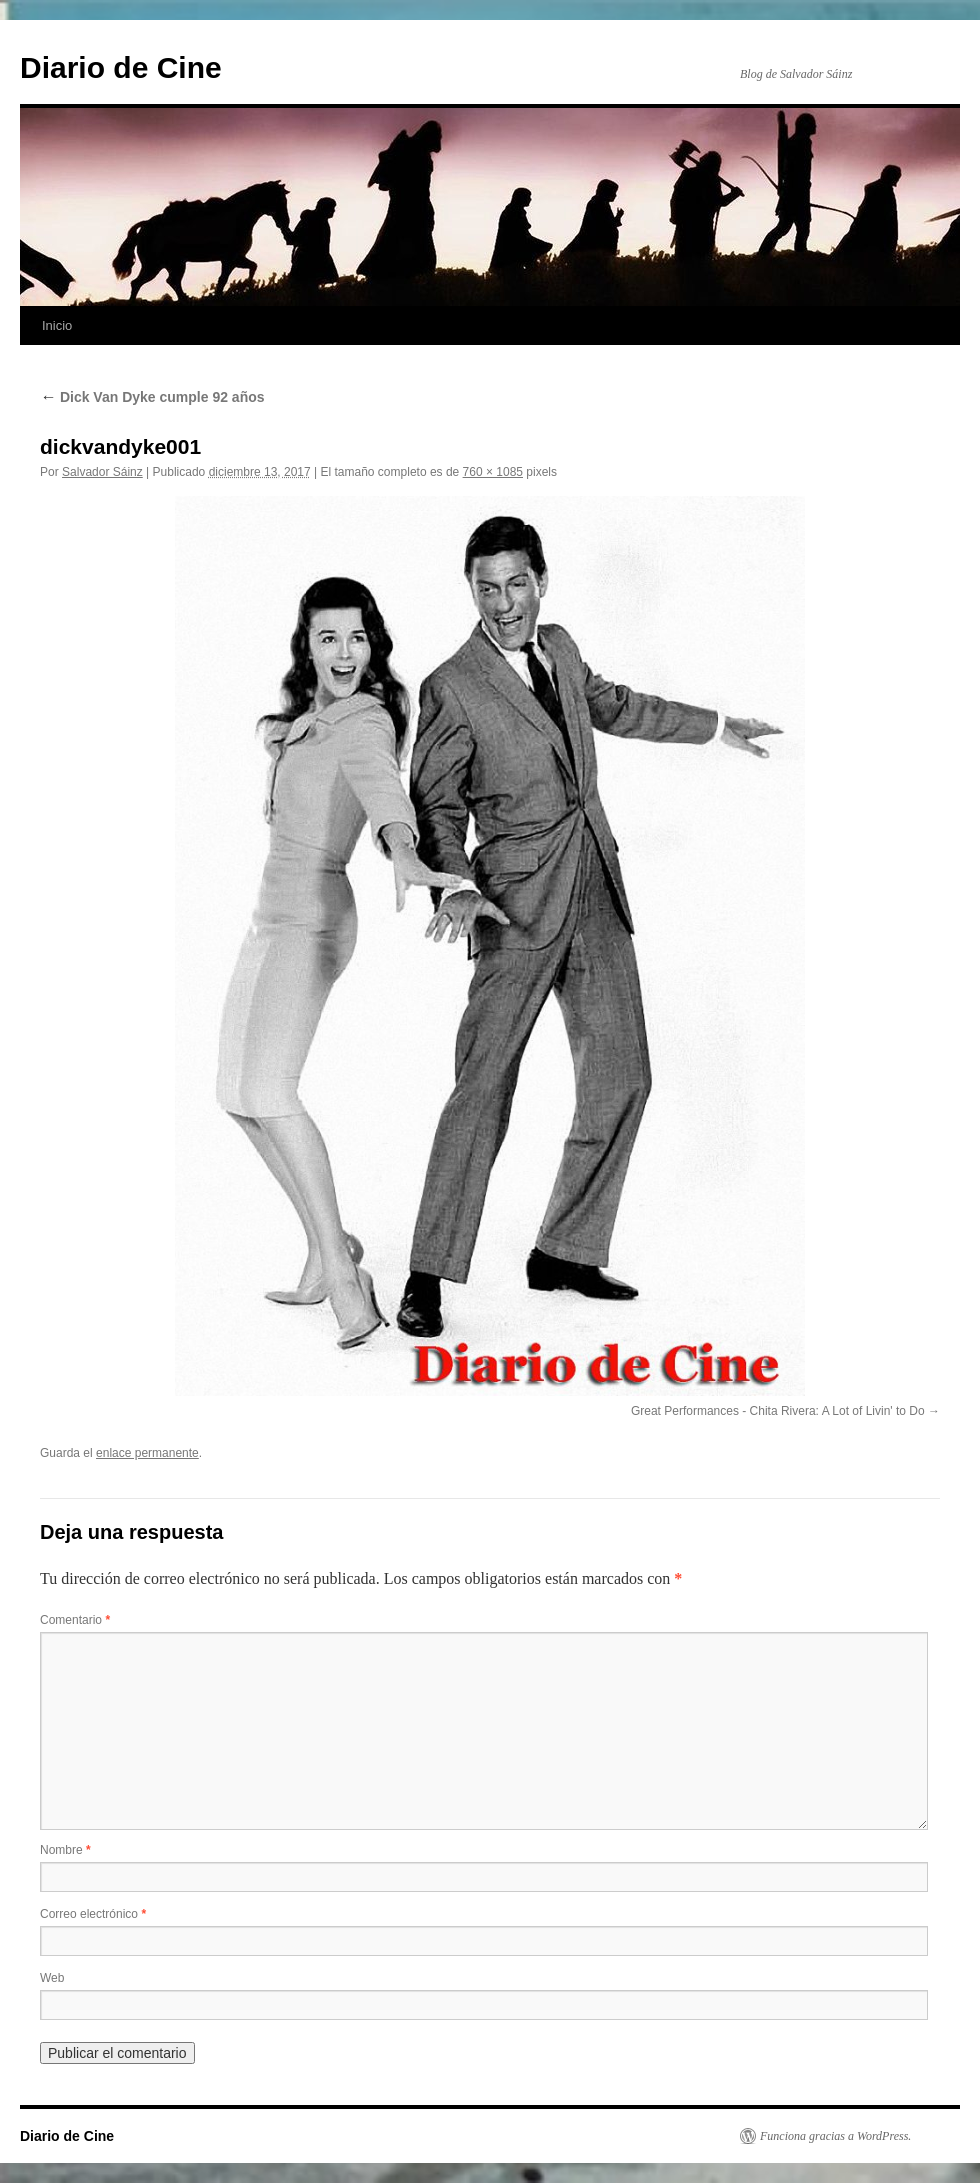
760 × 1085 (493, 472)
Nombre (65, 1850)
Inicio (57, 325)
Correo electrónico (93, 1914)
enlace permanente (147, 1453)
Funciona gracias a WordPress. (835, 2136)
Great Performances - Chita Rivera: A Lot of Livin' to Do (778, 1411)
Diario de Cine (121, 67)
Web (52, 1978)
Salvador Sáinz (102, 472)
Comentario (75, 1620)
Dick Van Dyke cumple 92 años (152, 397)
